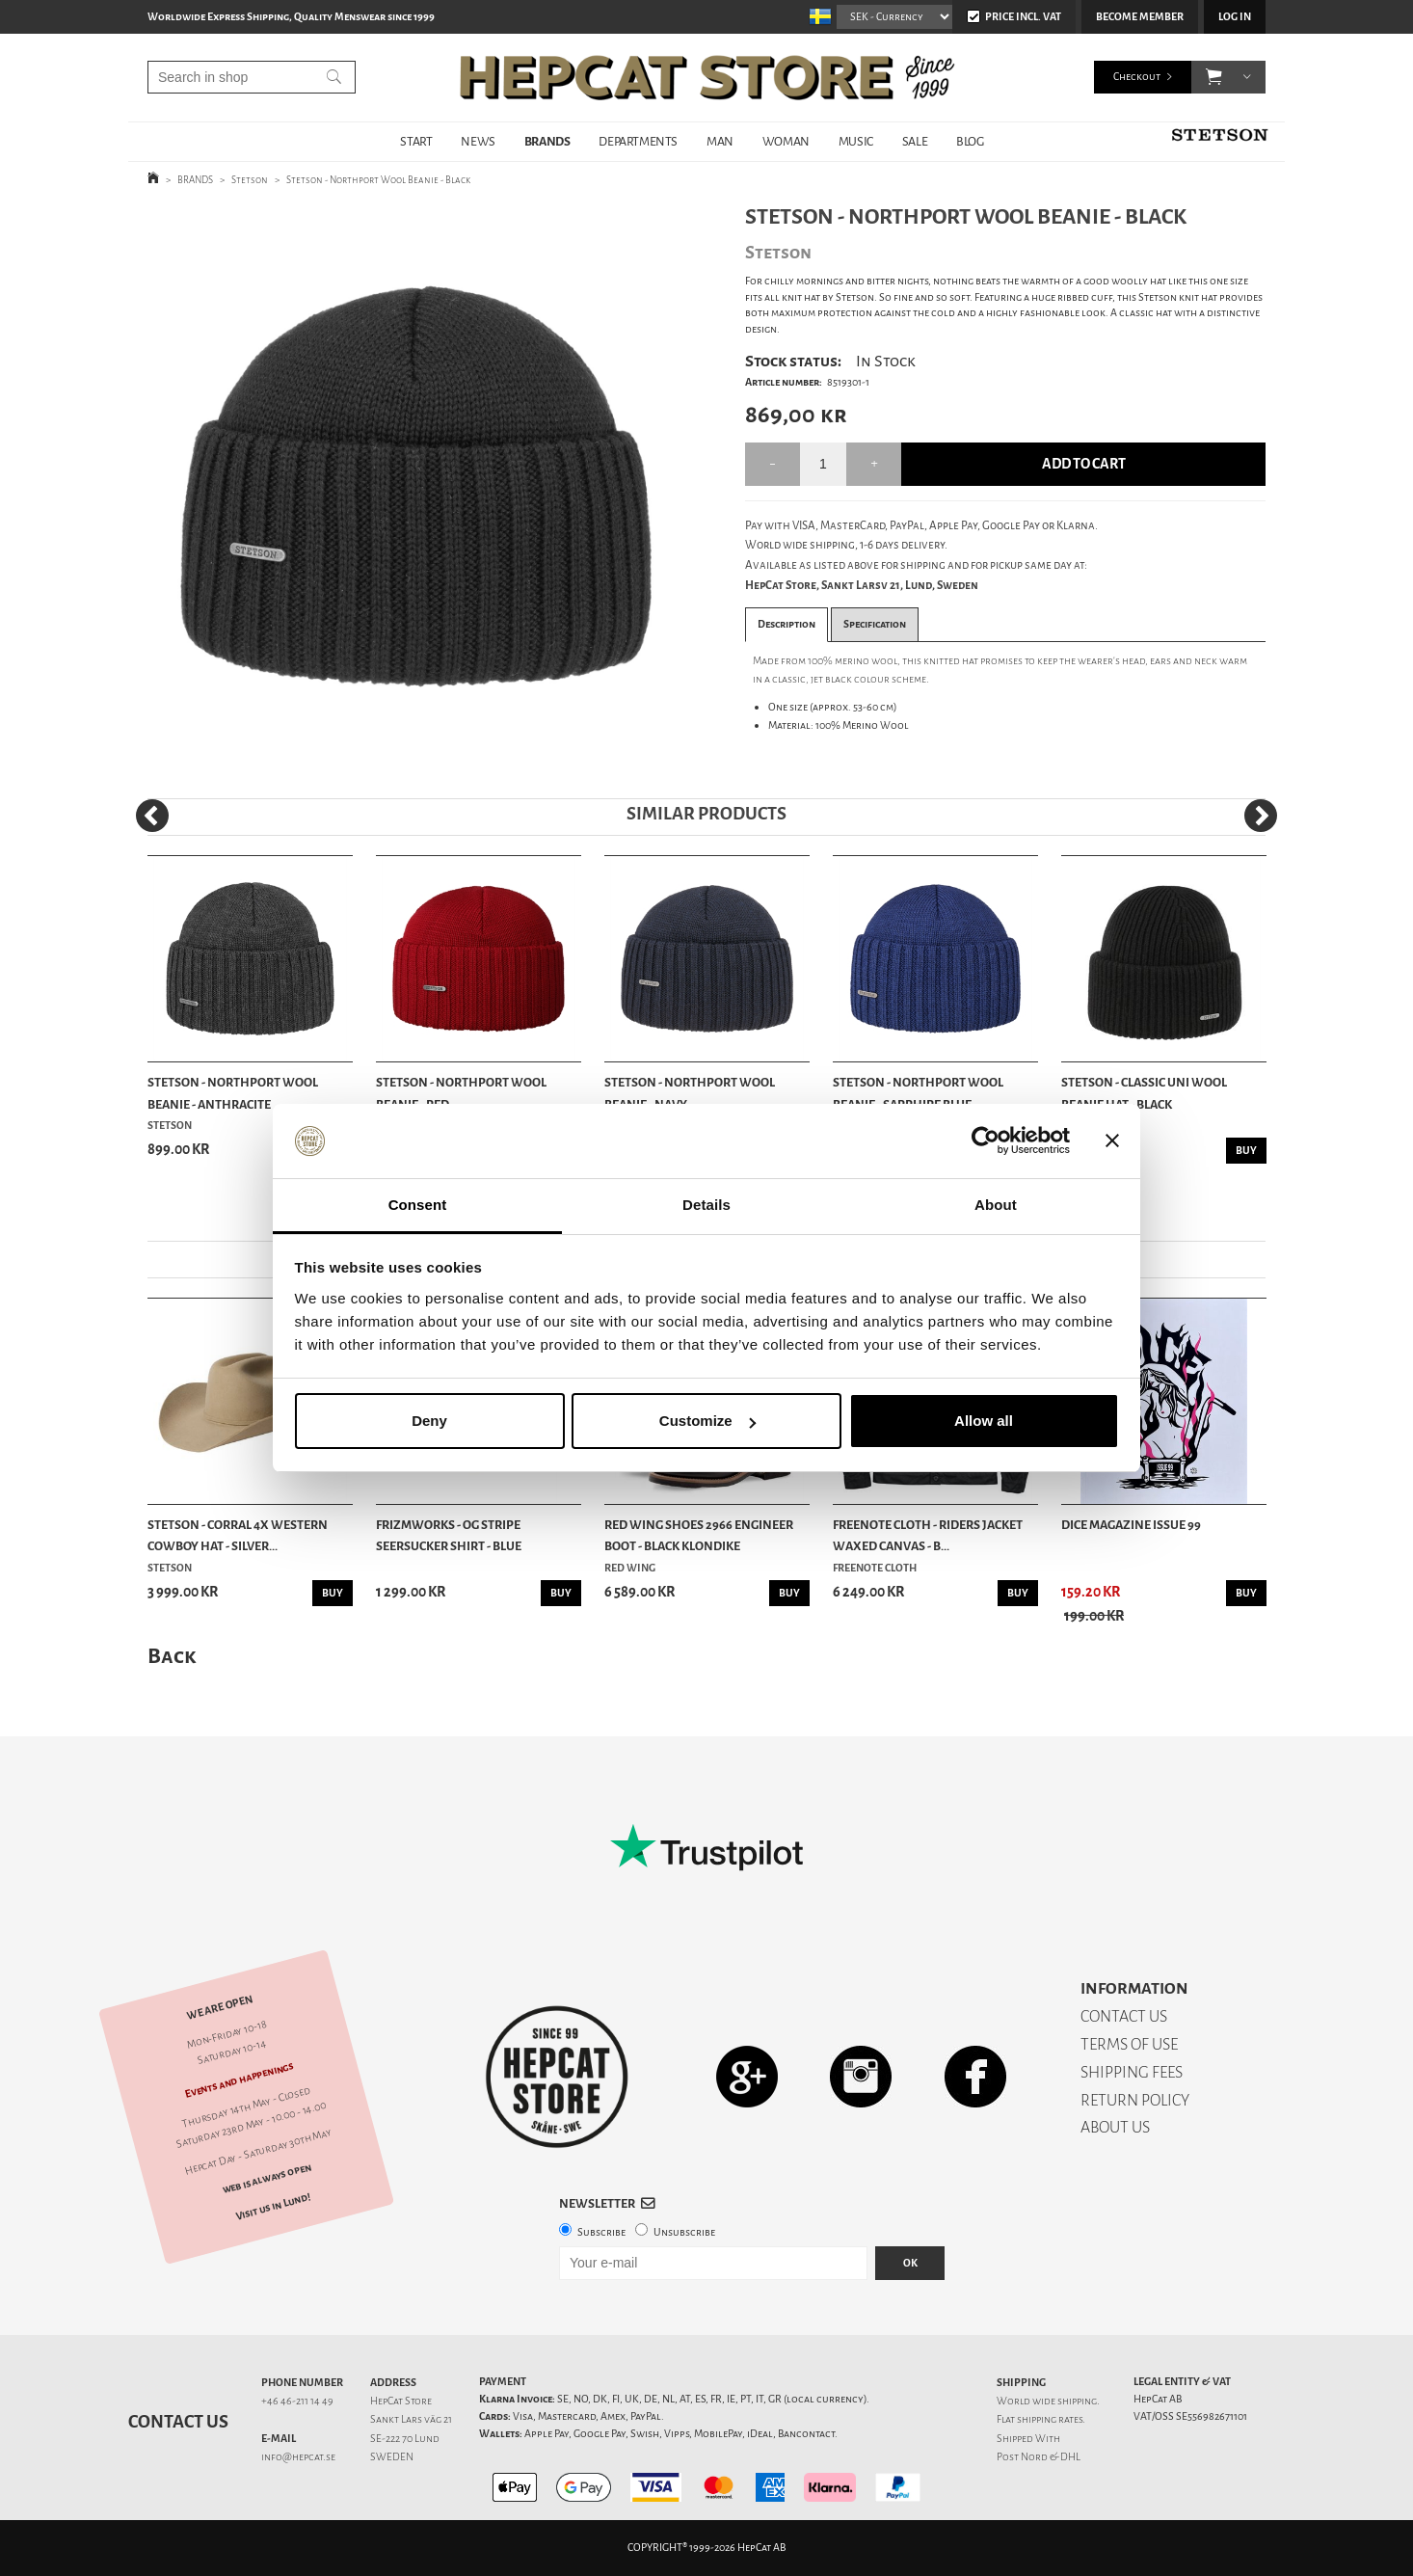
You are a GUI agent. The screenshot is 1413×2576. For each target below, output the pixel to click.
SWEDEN (391, 2457)
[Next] (1260, 815)
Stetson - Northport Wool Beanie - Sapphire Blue (918, 1093)
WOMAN (786, 141)
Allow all (983, 1420)
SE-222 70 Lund (405, 2438)
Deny (429, 1420)
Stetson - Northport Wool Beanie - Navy (689, 1093)
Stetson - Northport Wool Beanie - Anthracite (232, 1093)
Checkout (1136, 76)
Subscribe (601, 2232)
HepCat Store (401, 2401)
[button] (1214, 77)
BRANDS (547, 141)
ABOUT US (1115, 2127)
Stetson (249, 180)
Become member (1140, 17)
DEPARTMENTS (638, 141)
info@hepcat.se (298, 2457)
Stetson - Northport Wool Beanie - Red (461, 1093)
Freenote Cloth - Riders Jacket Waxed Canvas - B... (928, 1535)
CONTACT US (1123, 2016)
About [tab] (995, 1204)
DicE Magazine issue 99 (1131, 1524)
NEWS (477, 141)
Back (171, 1656)
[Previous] (152, 815)
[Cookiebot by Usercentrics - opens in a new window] (985, 1141)
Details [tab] (706, 1204)
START (416, 141)
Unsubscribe (684, 2232)
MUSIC (856, 141)
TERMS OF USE (1129, 2044)
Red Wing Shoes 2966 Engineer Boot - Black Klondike (698, 1535)
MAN (719, 141)
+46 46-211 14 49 (297, 2401)
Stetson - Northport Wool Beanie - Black (378, 180)
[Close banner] (1112, 1141)
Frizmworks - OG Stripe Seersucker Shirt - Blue (448, 1535)
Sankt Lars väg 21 (411, 2419)
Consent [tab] (417, 1204)
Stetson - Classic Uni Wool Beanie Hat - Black (1144, 1093)
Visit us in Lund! (273, 2206)
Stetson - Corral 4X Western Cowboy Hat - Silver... (237, 1535)
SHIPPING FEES (1131, 2072)
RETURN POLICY (1134, 2100)
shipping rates (1049, 2419)
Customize (707, 1420)
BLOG (969, 141)
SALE (914, 141)
